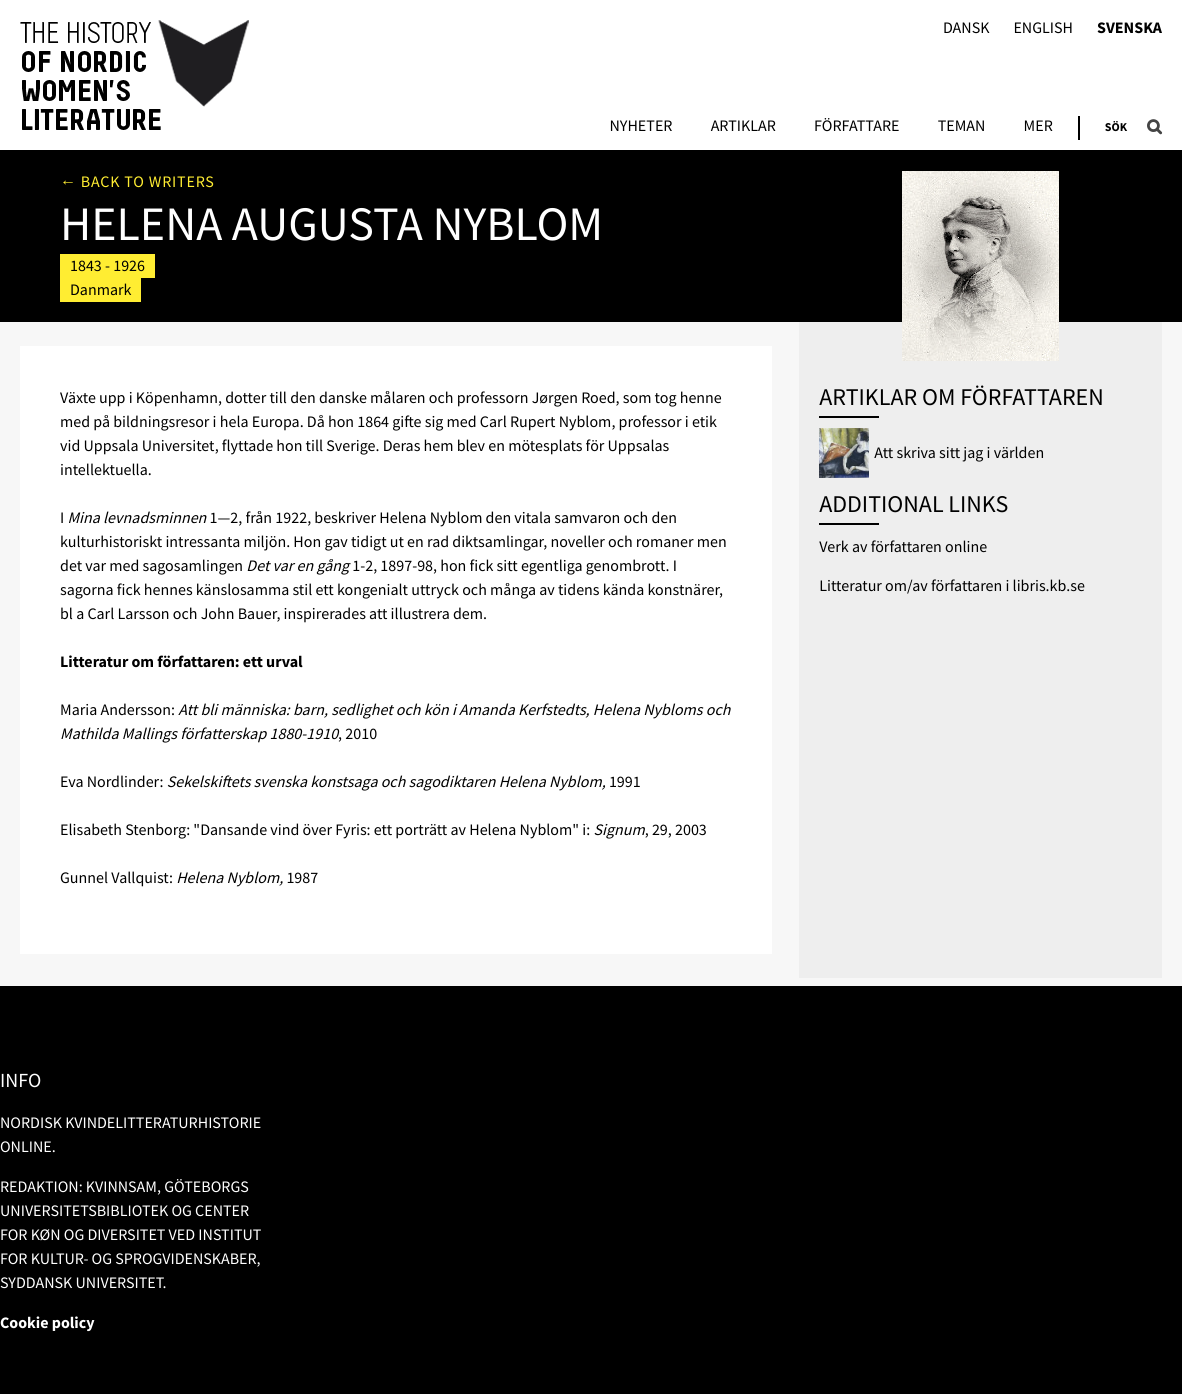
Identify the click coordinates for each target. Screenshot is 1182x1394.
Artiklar (743, 127)
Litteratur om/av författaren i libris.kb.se (952, 586)
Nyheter (640, 127)
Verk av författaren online (903, 547)
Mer (1038, 127)
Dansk (966, 28)
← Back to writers (137, 182)
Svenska (1129, 28)
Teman (962, 127)
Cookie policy (47, 1323)
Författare (856, 127)
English (1043, 28)
